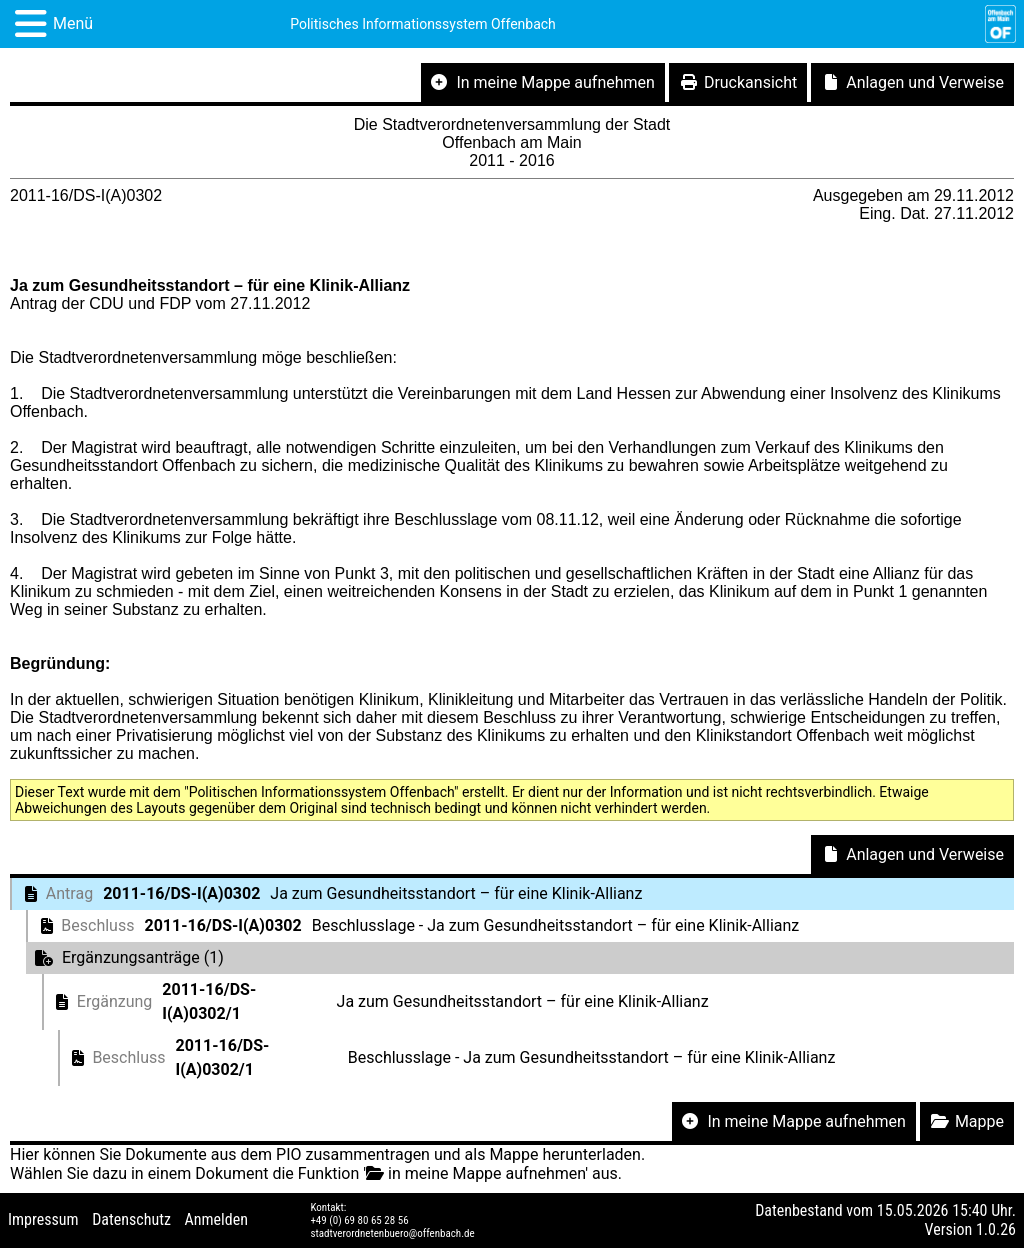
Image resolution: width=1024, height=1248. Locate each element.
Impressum (43, 1219)
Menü (73, 23)
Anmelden (216, 1219)
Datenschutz (131, 1219)
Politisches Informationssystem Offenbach (423, 24)
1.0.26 (996, 1229)
